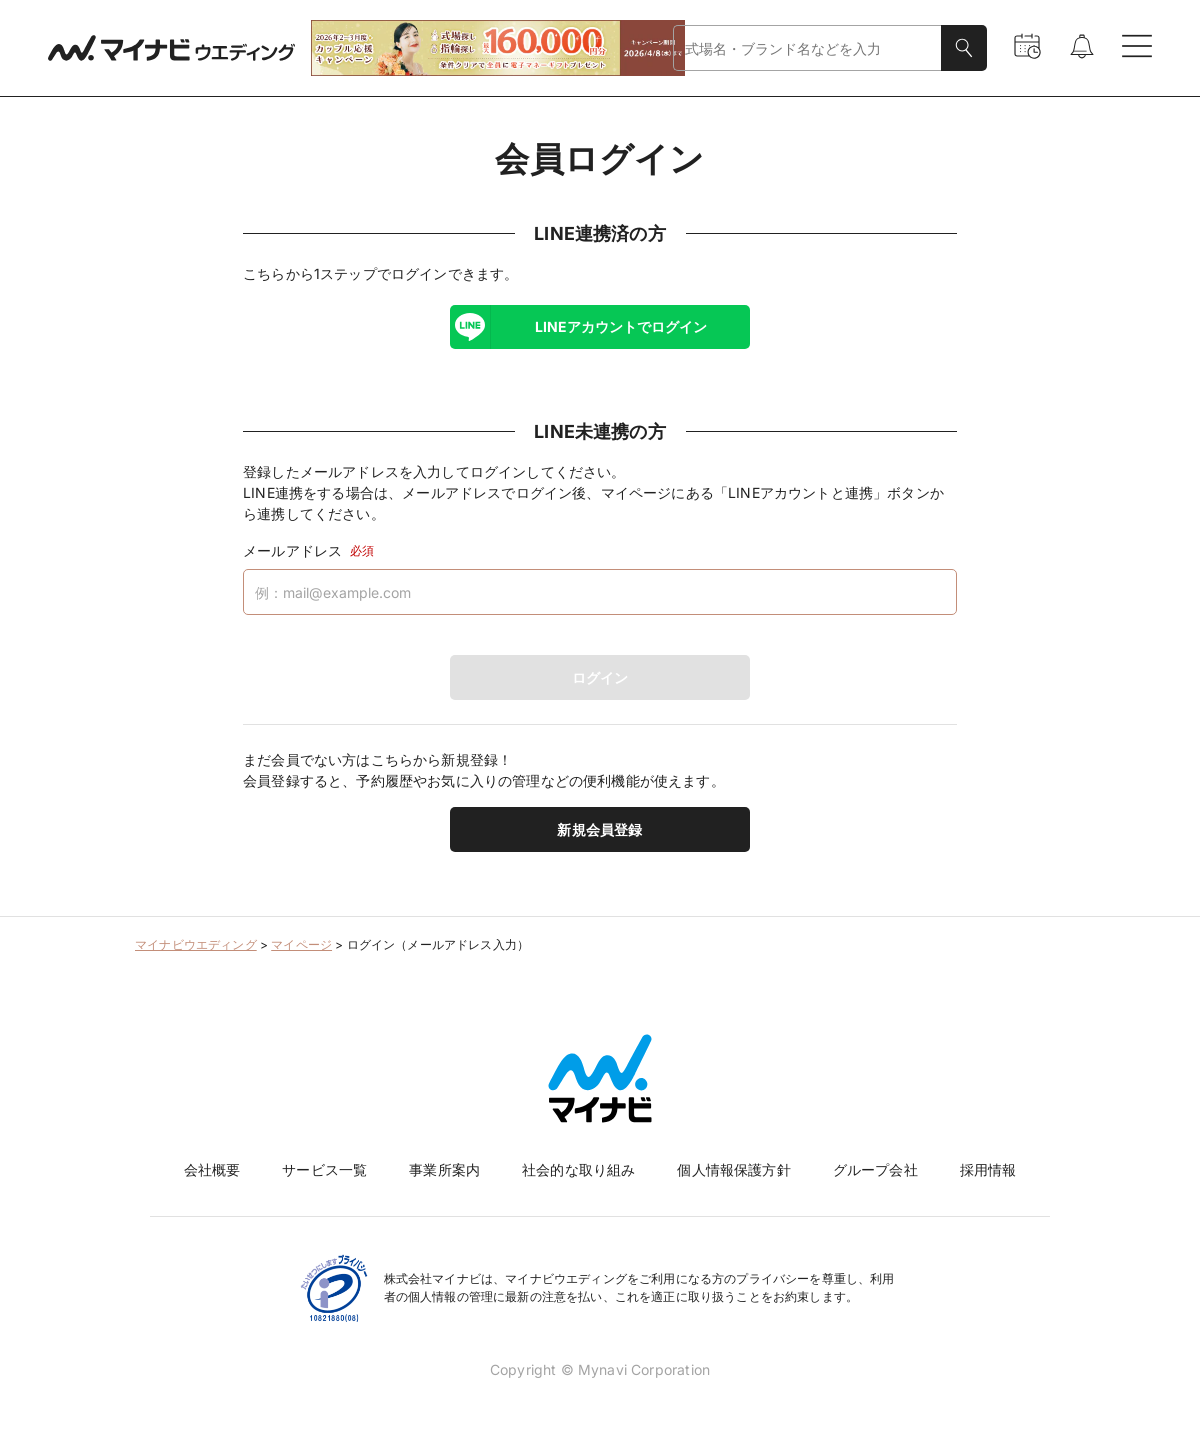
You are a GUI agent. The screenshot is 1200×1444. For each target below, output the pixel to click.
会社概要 (212, 1169)
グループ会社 (875, 1169)
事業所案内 (444, 1169)
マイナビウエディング (196, 944)
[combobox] (807, 48)
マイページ (301, 944)
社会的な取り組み (578, 1169)
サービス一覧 (324, 1169)
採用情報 (988, 1169)
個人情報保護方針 (733, 1169)
